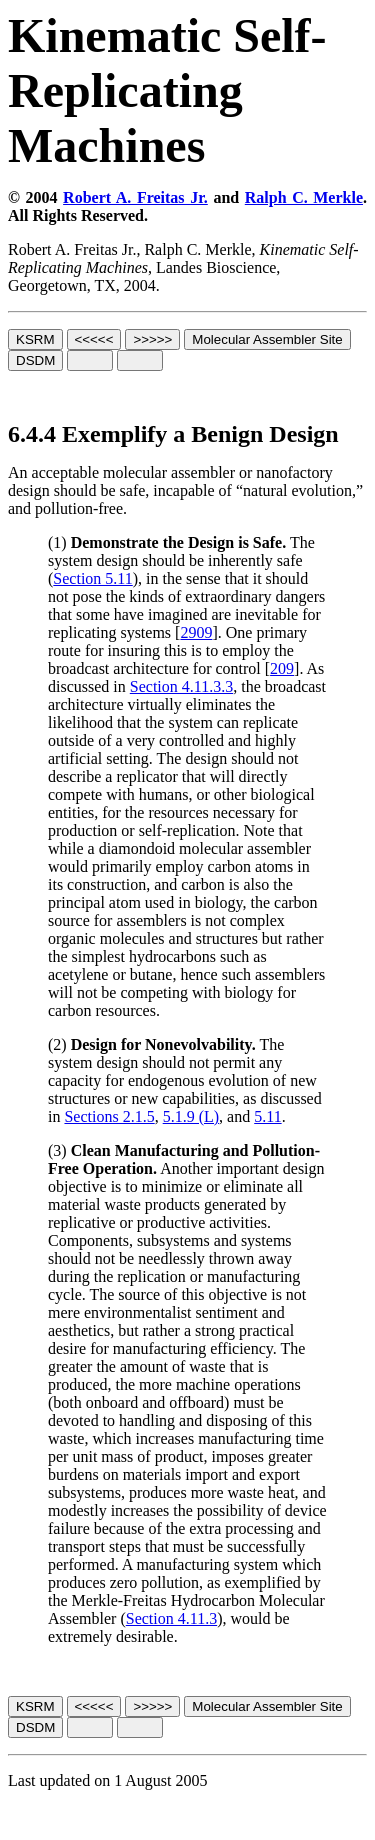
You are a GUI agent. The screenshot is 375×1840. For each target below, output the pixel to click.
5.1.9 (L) (191, 1116)
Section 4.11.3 (171, 1618)
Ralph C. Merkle (304, 197)
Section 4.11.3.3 (181, 686)
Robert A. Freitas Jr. (135, 197)
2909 (196, 632)
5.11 (267, 1116)
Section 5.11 (92, 578)
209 (282, 668)
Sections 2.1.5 (109, 1116)
